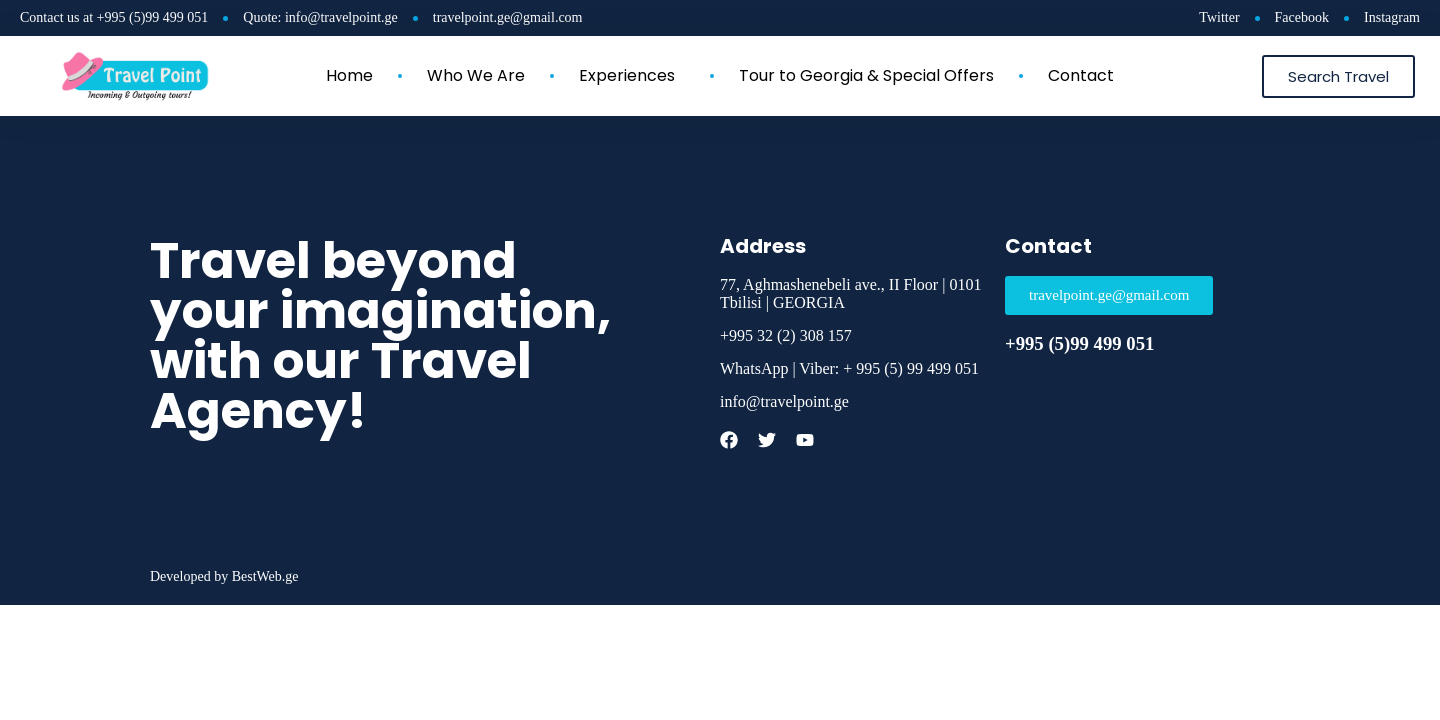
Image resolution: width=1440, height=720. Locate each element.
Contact (1081, 76)
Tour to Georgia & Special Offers (866, 76)
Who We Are (476, 76)
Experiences (632, 76)
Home (349, 76)
